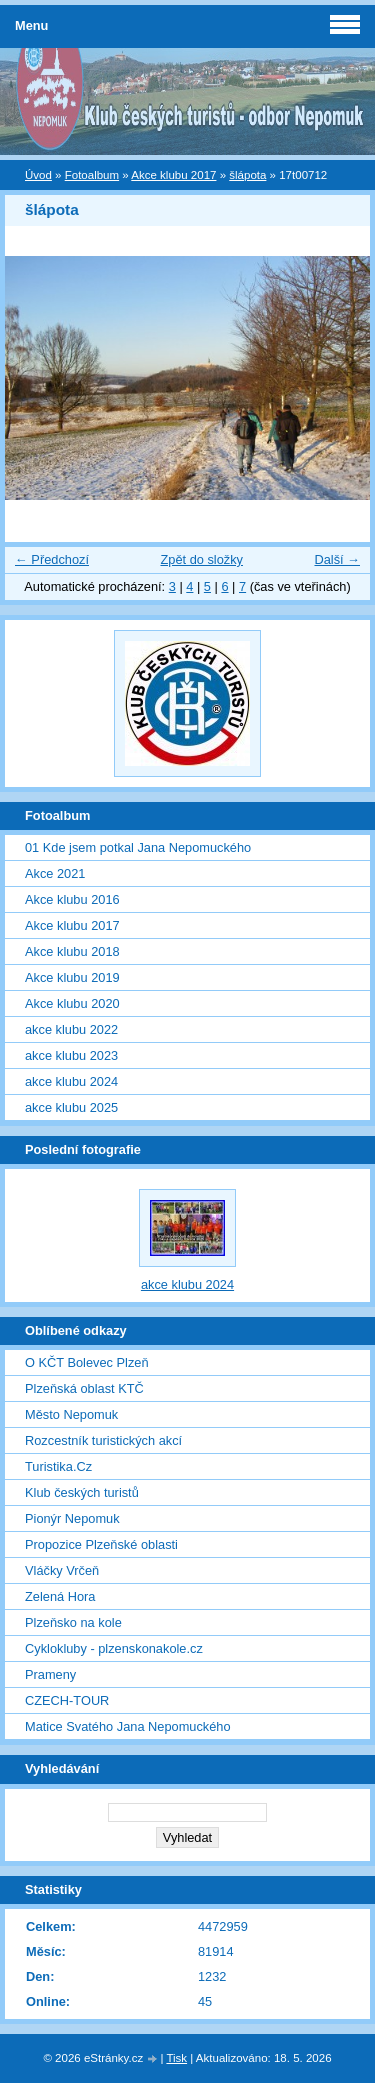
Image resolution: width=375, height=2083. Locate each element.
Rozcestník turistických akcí (103, 1440)
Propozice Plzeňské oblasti (101, 1544)
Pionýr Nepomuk (72, 1518)
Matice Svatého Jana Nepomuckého (128, 1726)
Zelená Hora (60, 1596)
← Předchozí (52, 559)
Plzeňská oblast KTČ (84, 1388)
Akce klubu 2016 (72, 899)
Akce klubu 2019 (72, 977)
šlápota (247, 175)
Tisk (176, 2058)
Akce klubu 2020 (72, 1003)
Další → (337, 559)
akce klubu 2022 (71, 1029)
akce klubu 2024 (71, 1081)
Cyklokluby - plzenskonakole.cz (114, 1648)
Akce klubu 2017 (173, 175)
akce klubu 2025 (71, 1107)
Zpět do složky (201, 559)
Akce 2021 (55, 873)
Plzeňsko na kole (73, 1622)
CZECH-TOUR (67, 1700)
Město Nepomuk (71, 1414)
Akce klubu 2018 (72, 951)
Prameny (50, 1674)
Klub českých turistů (82, 1492)
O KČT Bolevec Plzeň (87, 1362)
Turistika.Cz (58, 1466)
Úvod (38, 175)
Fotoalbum (92, 175)
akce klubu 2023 (71, 1055)
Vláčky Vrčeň (62, 1570)
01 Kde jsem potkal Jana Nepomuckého (138, 847)
